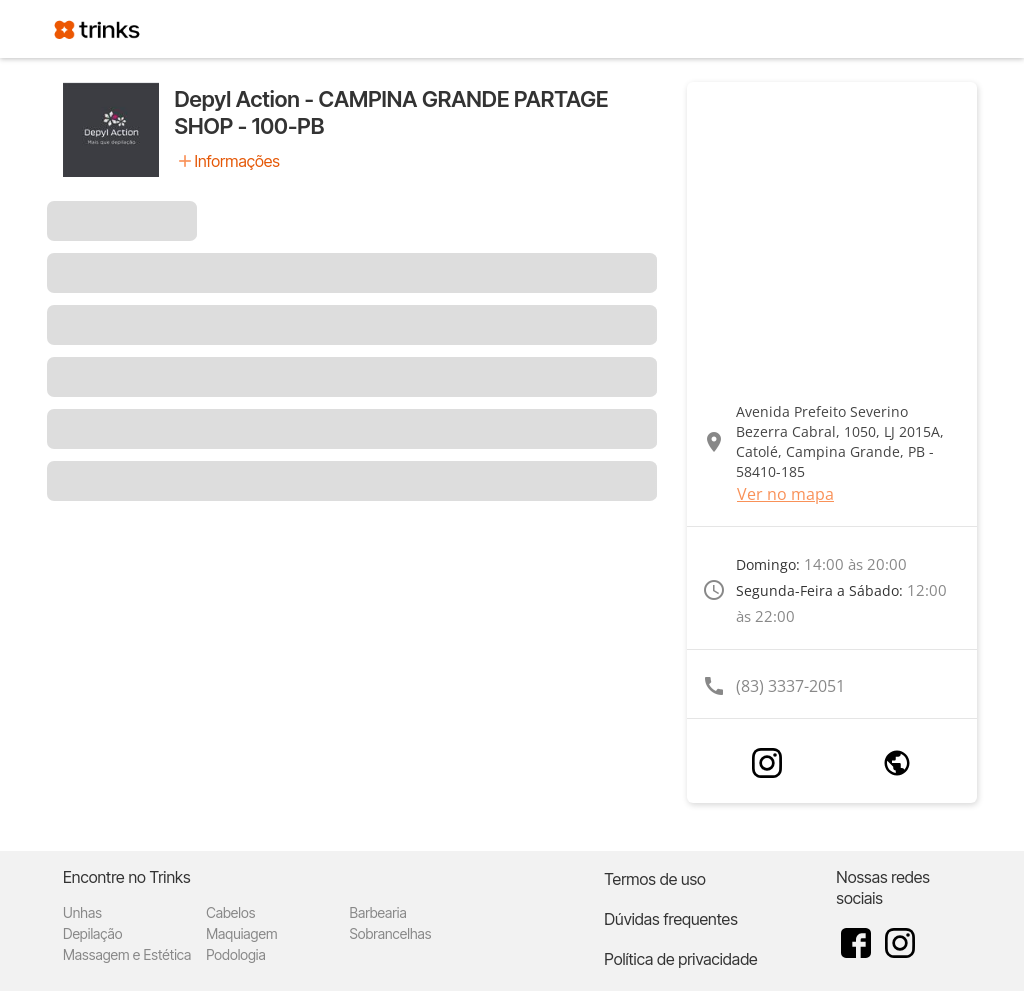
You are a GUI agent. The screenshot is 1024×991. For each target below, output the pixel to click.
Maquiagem (241, 933)
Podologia (236, 954)
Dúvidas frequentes (670, 919)
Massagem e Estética (127, 954)
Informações (237, 161)
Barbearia (377, 912)
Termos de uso (655, 879)
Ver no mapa (785, 494)
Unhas (82, 912)
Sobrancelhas (390, 933)
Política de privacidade (680, 959)
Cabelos (230, 912)
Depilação (92, 933)
